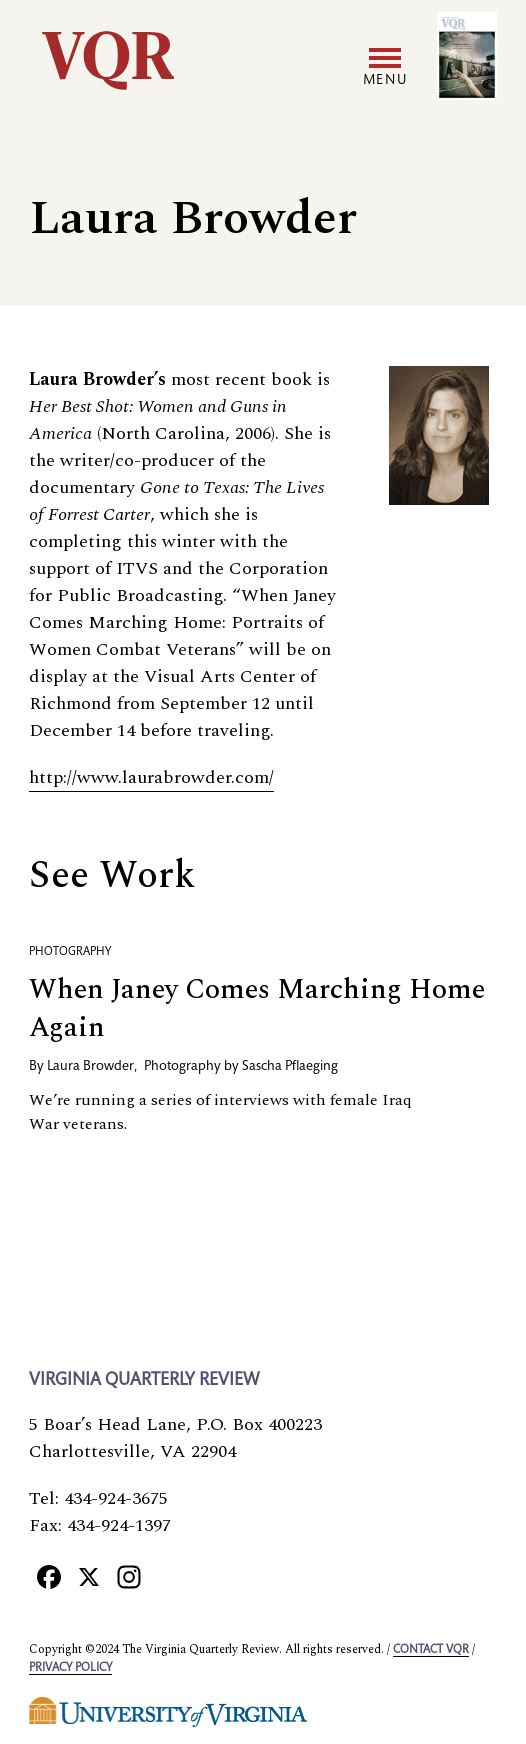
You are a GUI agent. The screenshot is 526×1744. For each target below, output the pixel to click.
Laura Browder (90, 1067)
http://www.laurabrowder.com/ (151, 777)
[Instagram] (129, 1576)
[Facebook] (49, 1576)
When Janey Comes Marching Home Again (257, 1008)
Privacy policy (70, 1668)
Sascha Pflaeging (290, 1067)
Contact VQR (431, 1650)
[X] (89, 1576)
